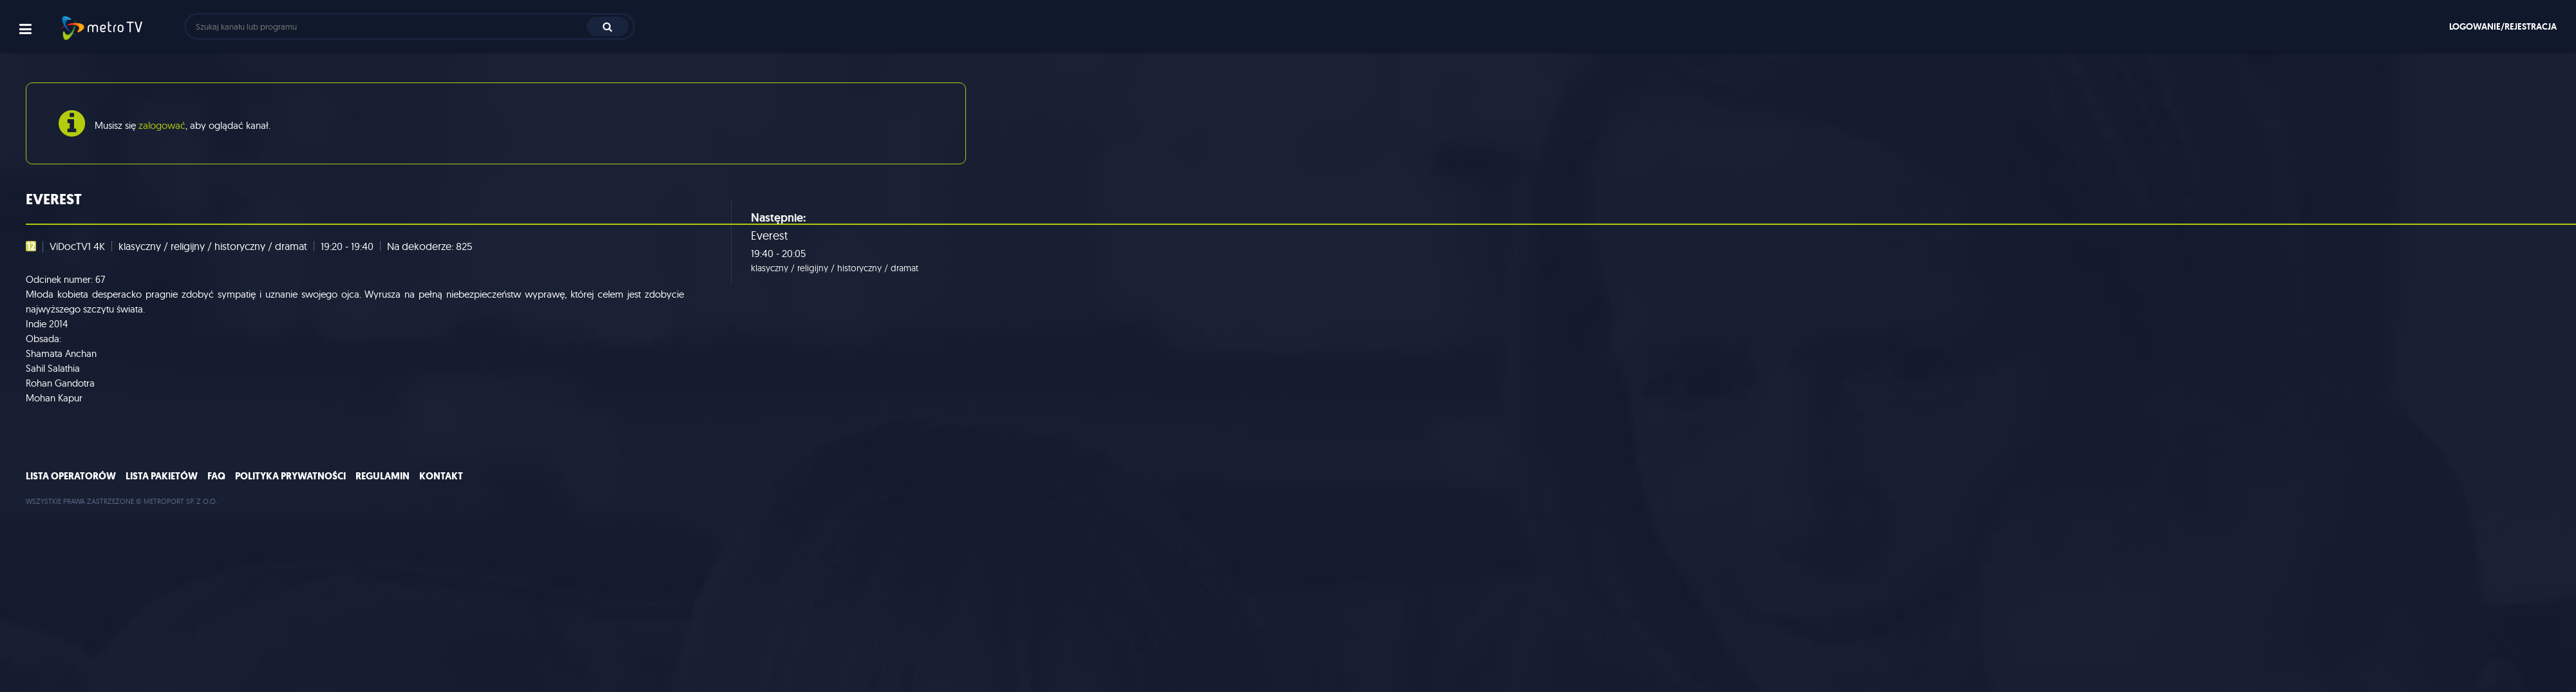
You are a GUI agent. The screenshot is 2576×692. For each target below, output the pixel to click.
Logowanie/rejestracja (2503, 26)
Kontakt (441, 476)
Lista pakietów (162, 476)
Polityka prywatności (290, 476)
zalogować (161, 125)
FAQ (216, 476)
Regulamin (382, 476)
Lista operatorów (71, 476)
